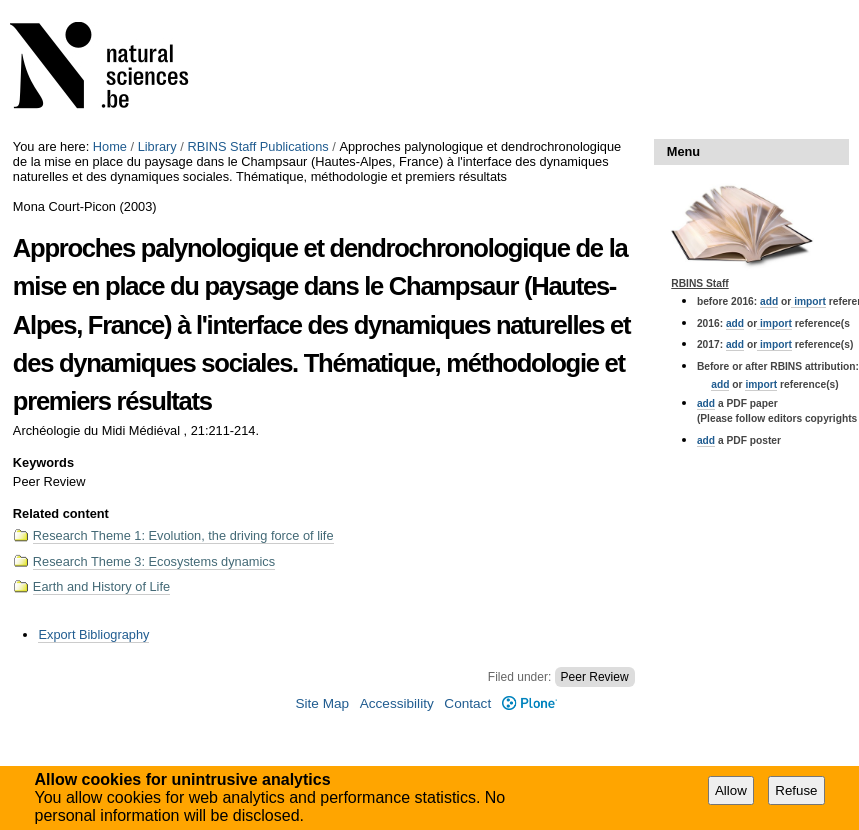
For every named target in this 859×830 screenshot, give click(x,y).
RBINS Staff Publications (257, 146)
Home (110, 146)
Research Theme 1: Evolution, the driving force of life (183, 535)
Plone (529, 703)
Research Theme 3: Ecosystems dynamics (154, 561)
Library (157, 146)
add (769, 301)
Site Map (322, 703)
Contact (467, 703)
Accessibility (397, 703)
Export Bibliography (93, 634)
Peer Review (595, 677)
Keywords (43, 462)
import (808, 301)
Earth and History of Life (101, 586)
